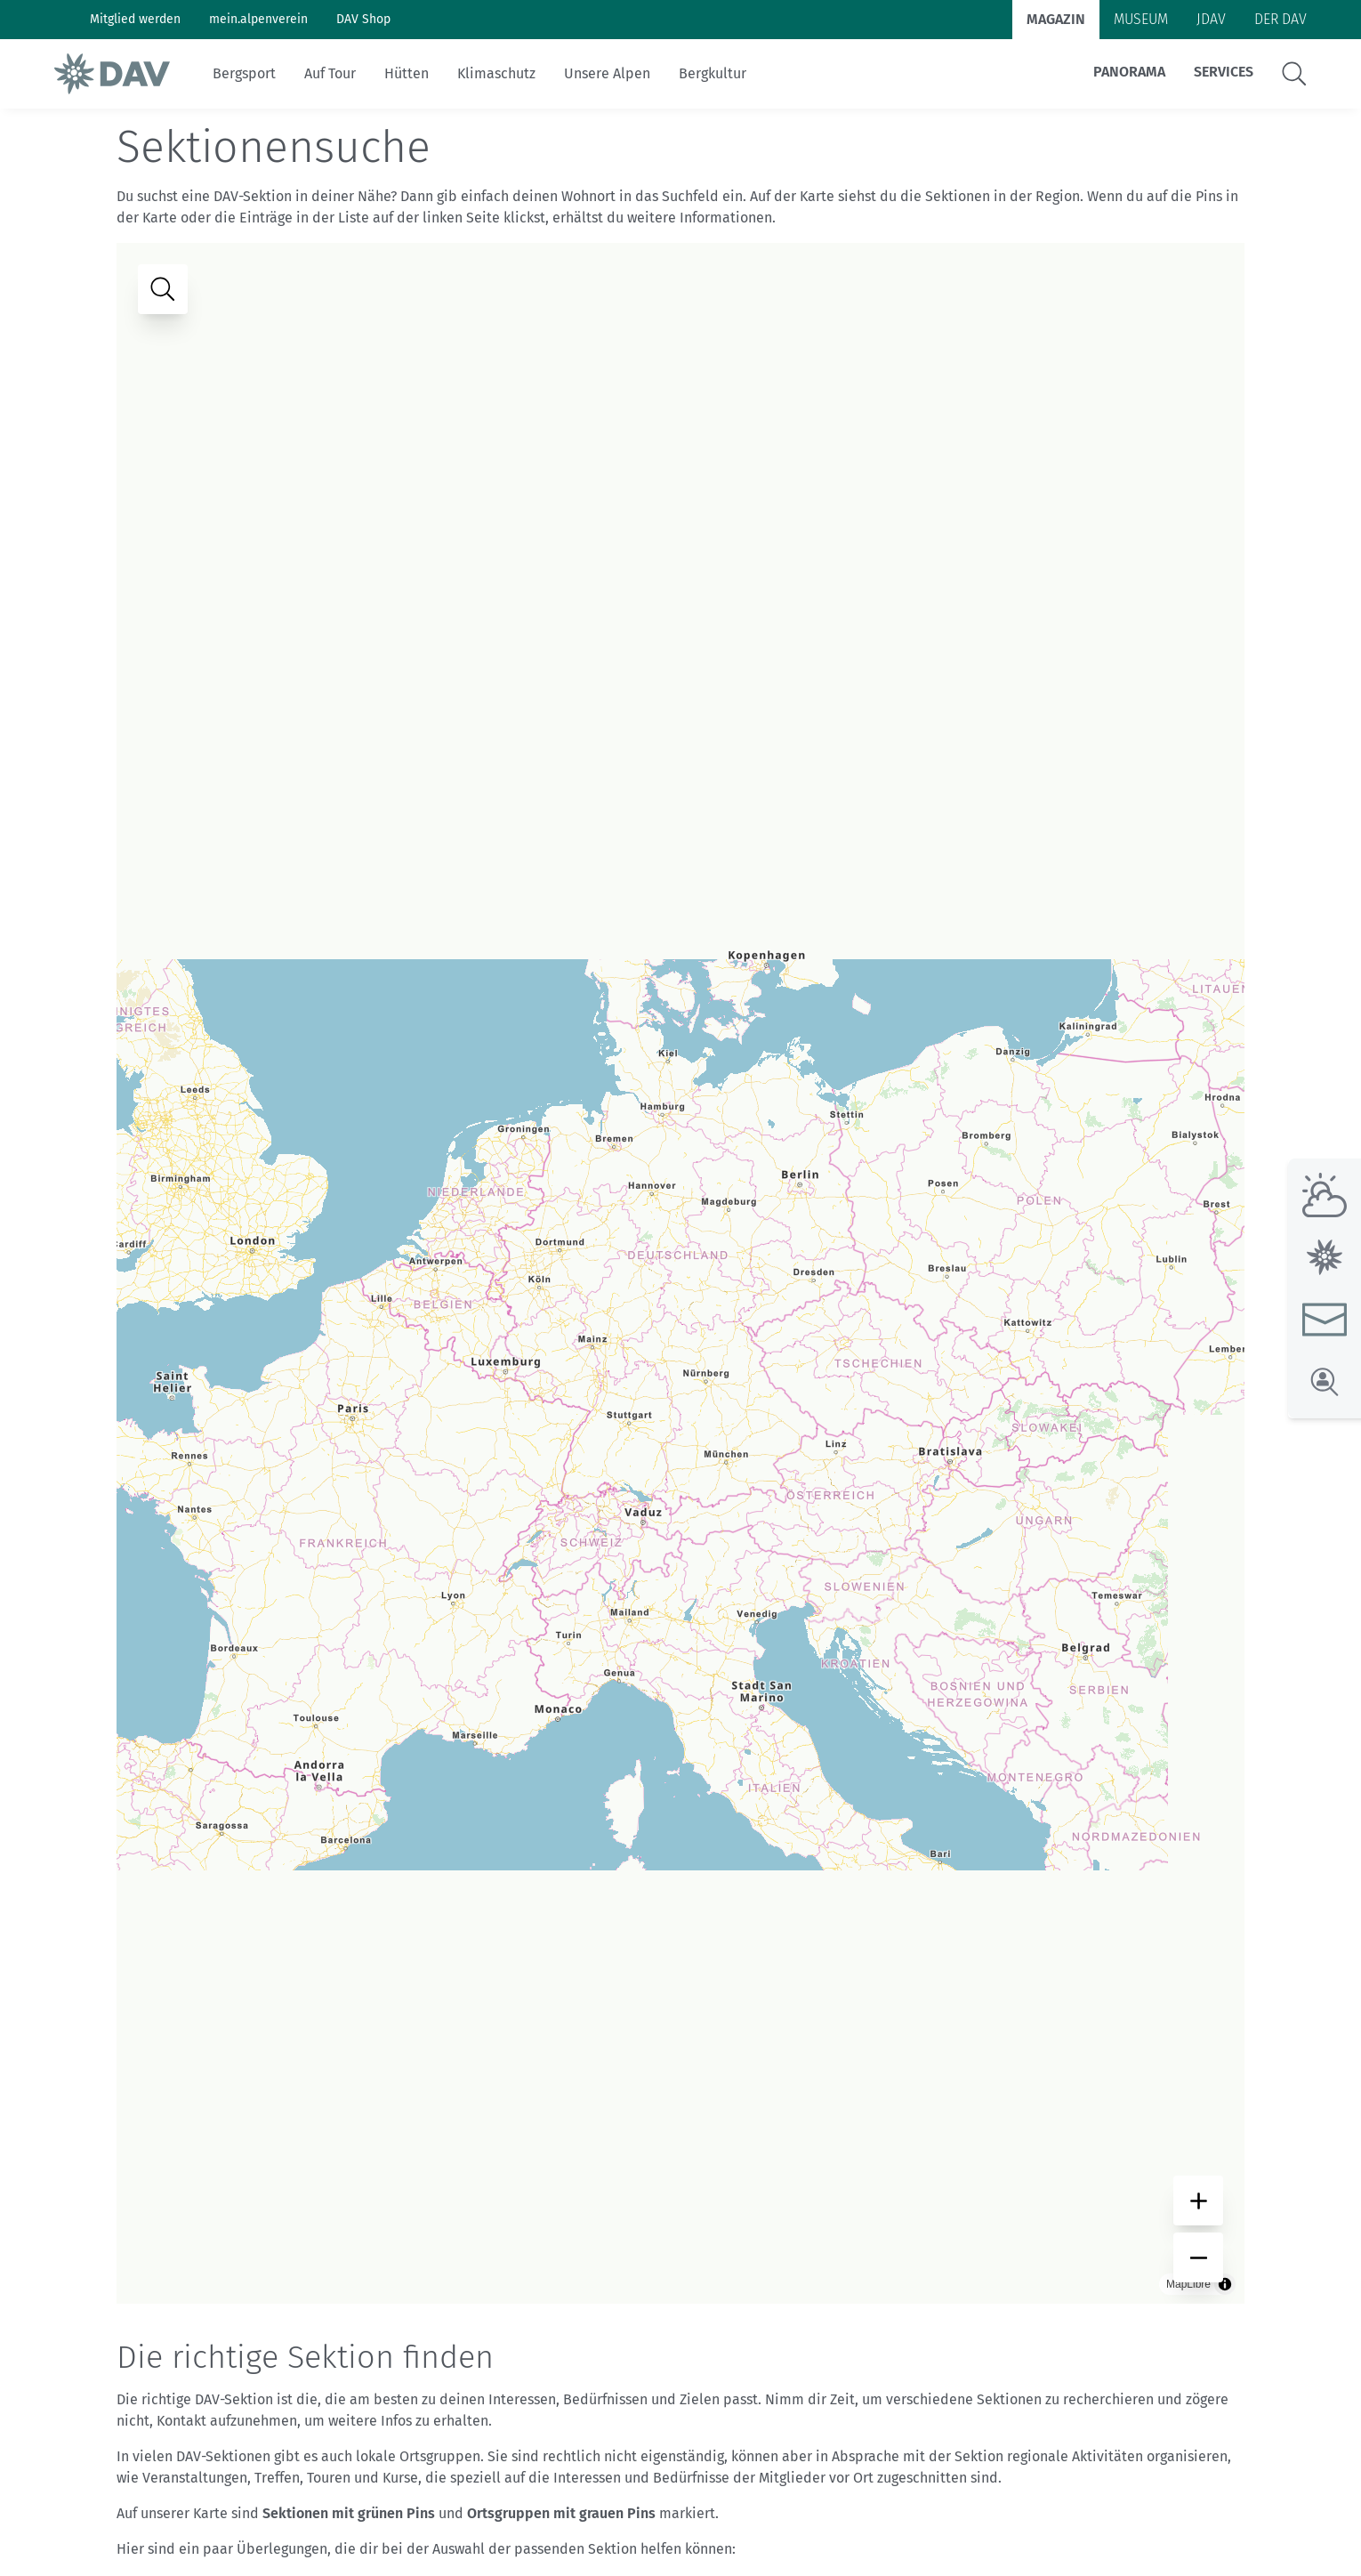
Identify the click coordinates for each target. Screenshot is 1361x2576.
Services (1223, 71)
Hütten (406, 73)
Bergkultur (712, 73)
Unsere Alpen (607, 73)
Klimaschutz (496, 73)
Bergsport (244, 73)
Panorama (1129, 71)
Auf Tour (330, 73)
